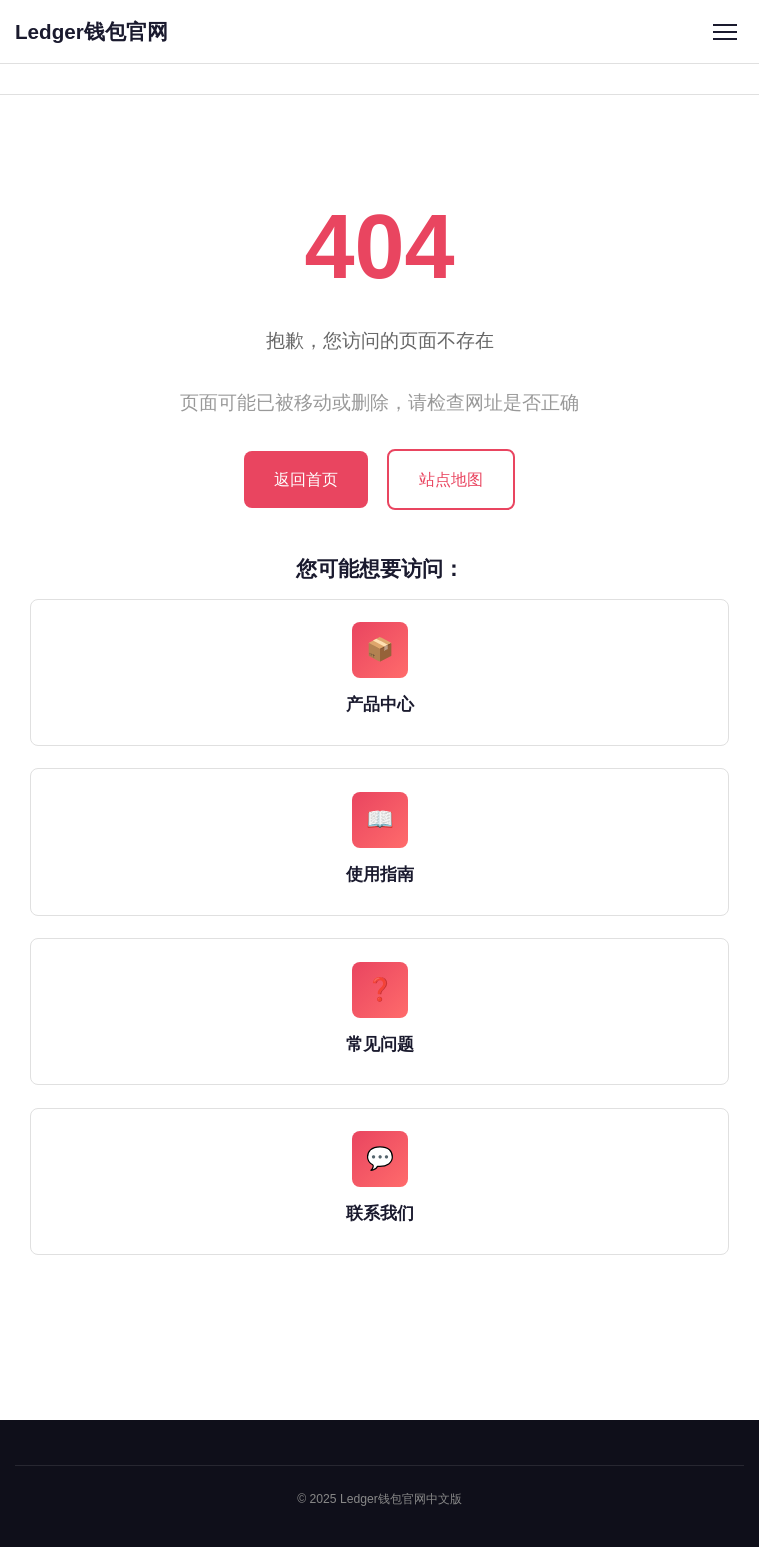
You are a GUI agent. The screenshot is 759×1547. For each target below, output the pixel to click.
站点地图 (451, 479)
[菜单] (724, 31)
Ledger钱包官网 (91, 31)
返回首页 (306, 479)
